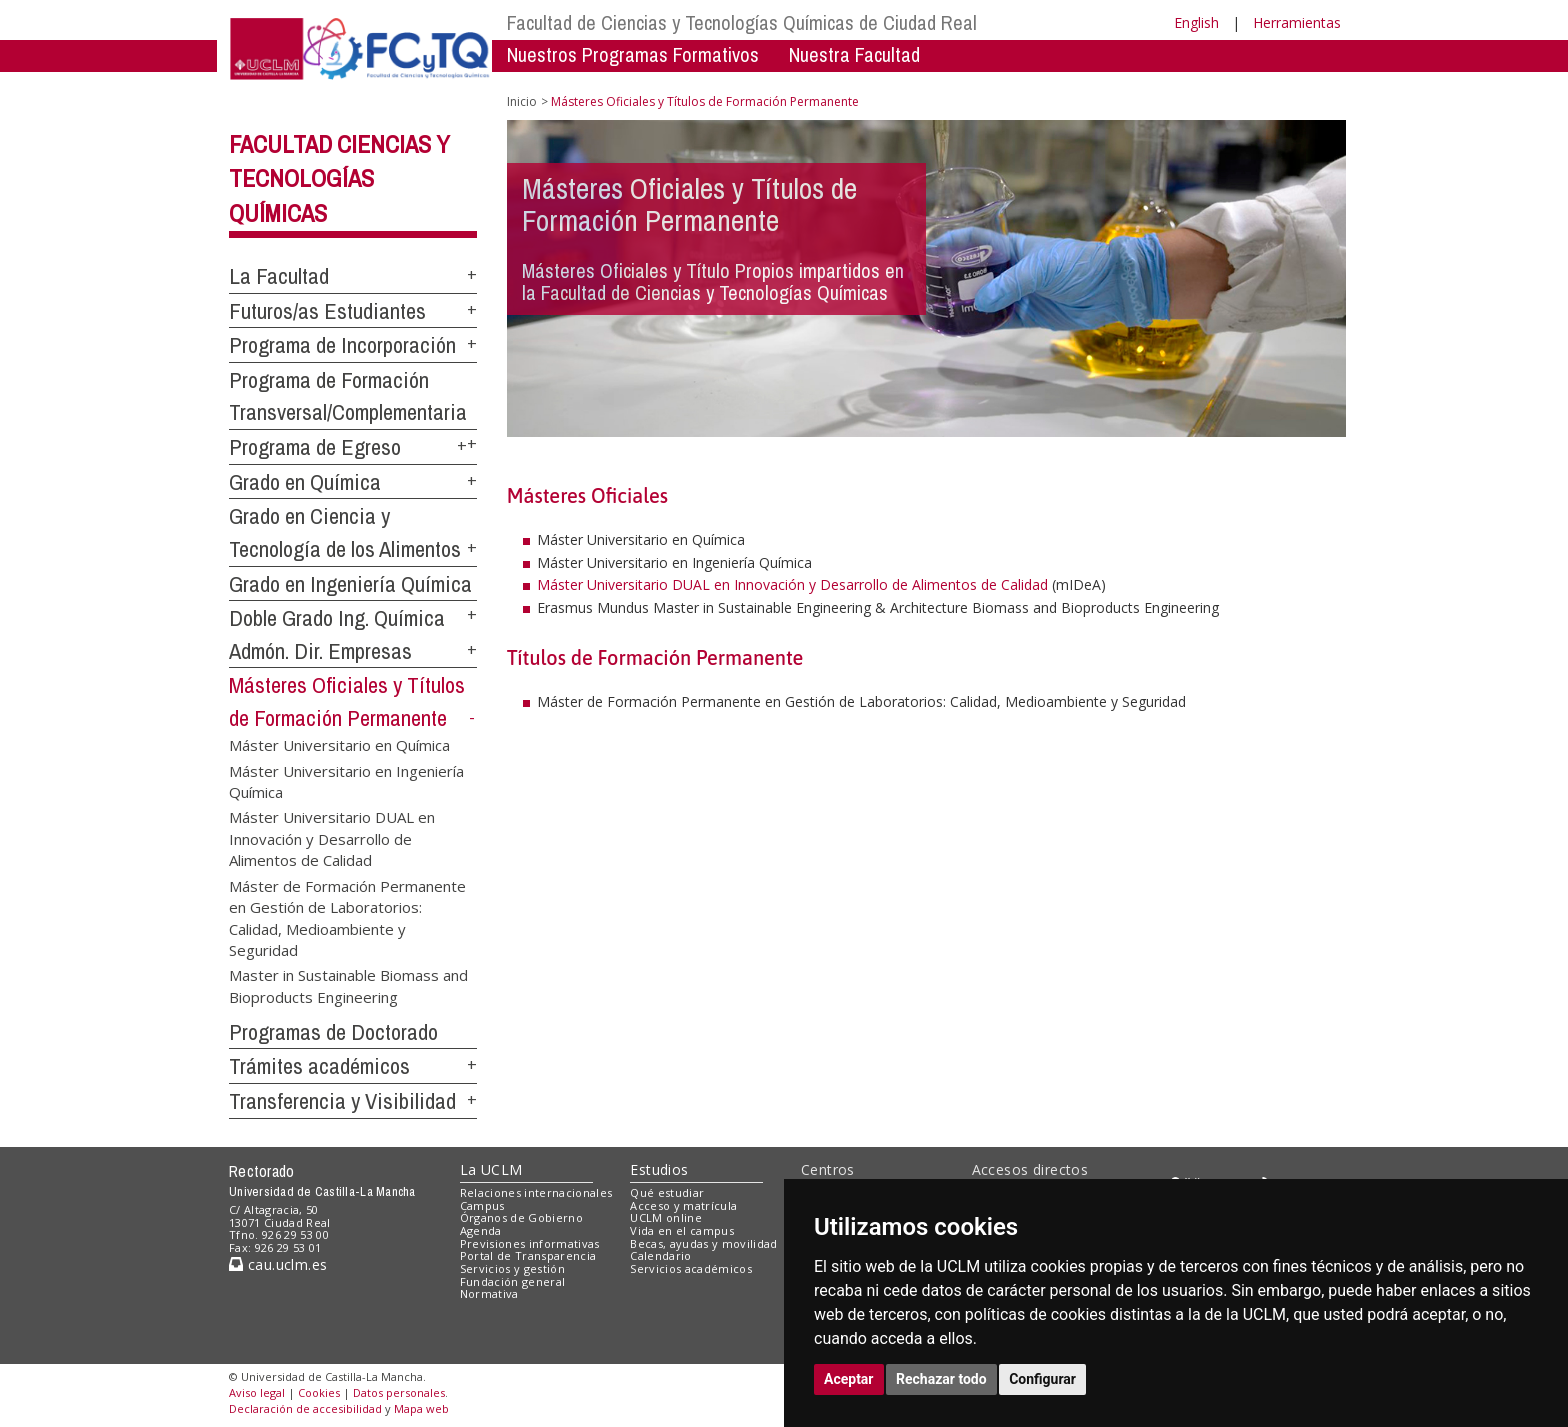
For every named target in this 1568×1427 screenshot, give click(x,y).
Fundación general (513, 1281)
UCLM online (666, 1217)
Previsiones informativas (530, 1243)
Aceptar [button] (849, 1379)
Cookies (319, 1392)
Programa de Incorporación (342, 345)
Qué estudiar (667, 1192)
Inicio (522, 101)
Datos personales (399, 1392)
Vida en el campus (682, 1230)
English (1196, 22)
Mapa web (421, 1408)
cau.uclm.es (278, 1264)
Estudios (659, 1169)
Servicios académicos (691, 1268)
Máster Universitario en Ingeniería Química (346, 780)
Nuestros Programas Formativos (633, 54)
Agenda (481, 1230)
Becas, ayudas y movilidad (703, 1243)
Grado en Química (305, 482)
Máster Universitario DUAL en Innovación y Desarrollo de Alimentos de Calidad (332, 838)
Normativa (489, 1293)
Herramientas (1297, 22)
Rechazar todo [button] (941, 1379)
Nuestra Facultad (854, 54)
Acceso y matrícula (683, 1205)
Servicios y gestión (512, 1268)
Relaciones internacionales (536, 1192)
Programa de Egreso (315, 447)
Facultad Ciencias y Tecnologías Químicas (339, 179)
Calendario (660, 1255)
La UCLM (491, 1169)
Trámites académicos (319, 1066)
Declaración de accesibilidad (305, 1408)
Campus (482, 1205)
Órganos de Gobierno (521, 1217)
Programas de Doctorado (333, 1032)
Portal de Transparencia (528, 1255)
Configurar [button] (1042, 1379)
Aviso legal (257, 1392)
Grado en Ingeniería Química (350, 584)
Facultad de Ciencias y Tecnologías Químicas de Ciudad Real (742, 22)
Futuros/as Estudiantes (327, 311)
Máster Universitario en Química (339, 745)
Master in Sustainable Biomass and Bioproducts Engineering (348, 985)
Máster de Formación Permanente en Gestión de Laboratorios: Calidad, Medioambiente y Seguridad (347, 917)
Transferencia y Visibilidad (342, 1101)
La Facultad (279, 276)
